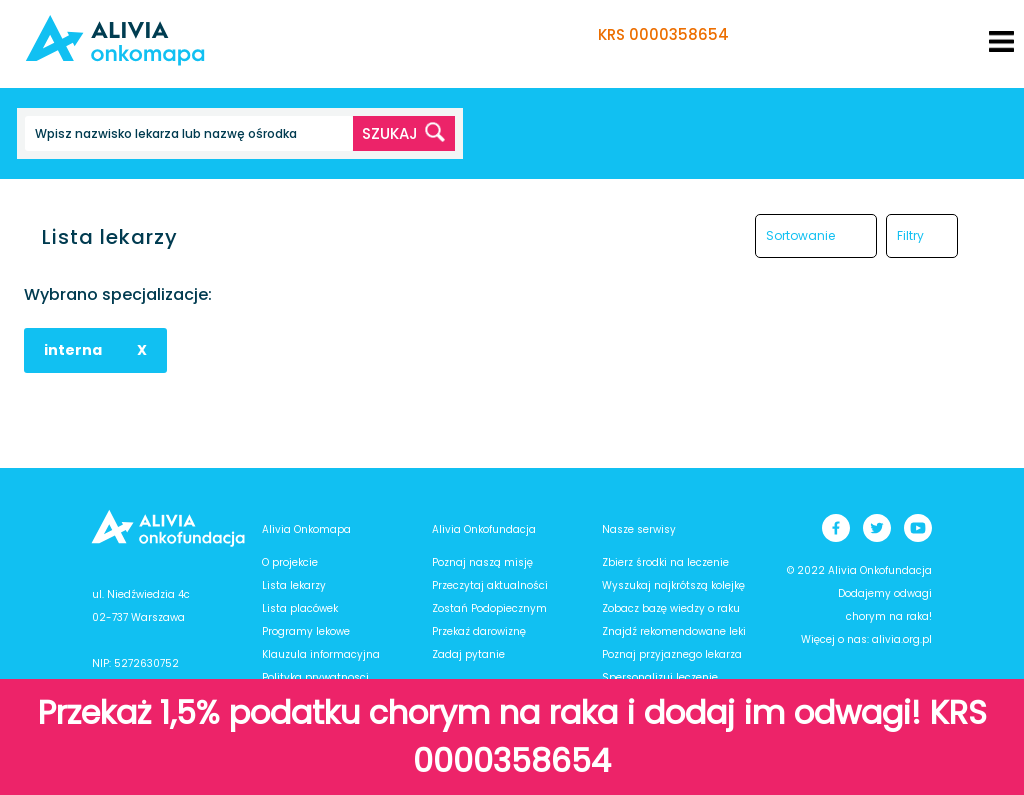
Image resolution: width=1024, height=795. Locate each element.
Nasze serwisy (639, 529)
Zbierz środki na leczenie (665, 562)
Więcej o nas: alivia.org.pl (866, 639)
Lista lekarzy (294, 585)
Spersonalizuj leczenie (660, 677)
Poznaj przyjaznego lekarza (672, 654)
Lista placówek (300, 608)
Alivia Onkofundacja (484, 529)
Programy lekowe (306, 631)
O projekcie (290, 562)
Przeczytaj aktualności (490, 585)
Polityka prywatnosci (315, 677)
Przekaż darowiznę (479, 631)
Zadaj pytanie (468, 654)
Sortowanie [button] (800, 235)
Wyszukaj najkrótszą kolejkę (673, 585)
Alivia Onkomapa (306, 529)
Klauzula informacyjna (321, 654)
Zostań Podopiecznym (489, 608)
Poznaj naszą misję (482, 562)
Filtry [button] (910, 235)
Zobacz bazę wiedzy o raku (671, 608)
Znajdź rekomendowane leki (674, 631)
